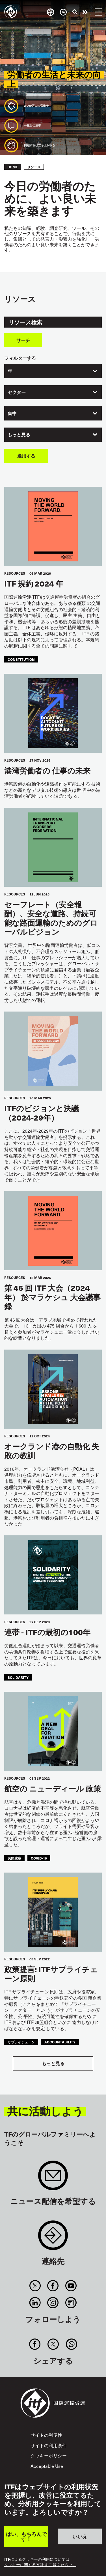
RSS (71, 2302)
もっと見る (53, 2063)
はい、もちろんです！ (26, 2536)
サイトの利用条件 (49, 2445)
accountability (59, 2041)
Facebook (53, 2285)
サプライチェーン (21, 2041)
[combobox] (53, 371)
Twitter (35, 2285)
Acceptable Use (47, 2465)
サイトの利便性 (46, 2434)
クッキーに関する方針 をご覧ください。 (40, 2565)
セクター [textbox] (17, 392)
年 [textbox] (10, 371)
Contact (53, 2238)
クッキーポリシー (49, 2455)
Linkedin (35, 2302)
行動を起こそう (85, 12)
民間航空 (14, 1858)
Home (12, 167)
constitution (21, 659)
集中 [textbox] (12, 413)
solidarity (18, 1677)
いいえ (80, 2536)
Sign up (53, 2178)
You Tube (71, 2285)
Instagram (53, 2302)
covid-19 (39, 1858)
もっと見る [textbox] (19, 434)
